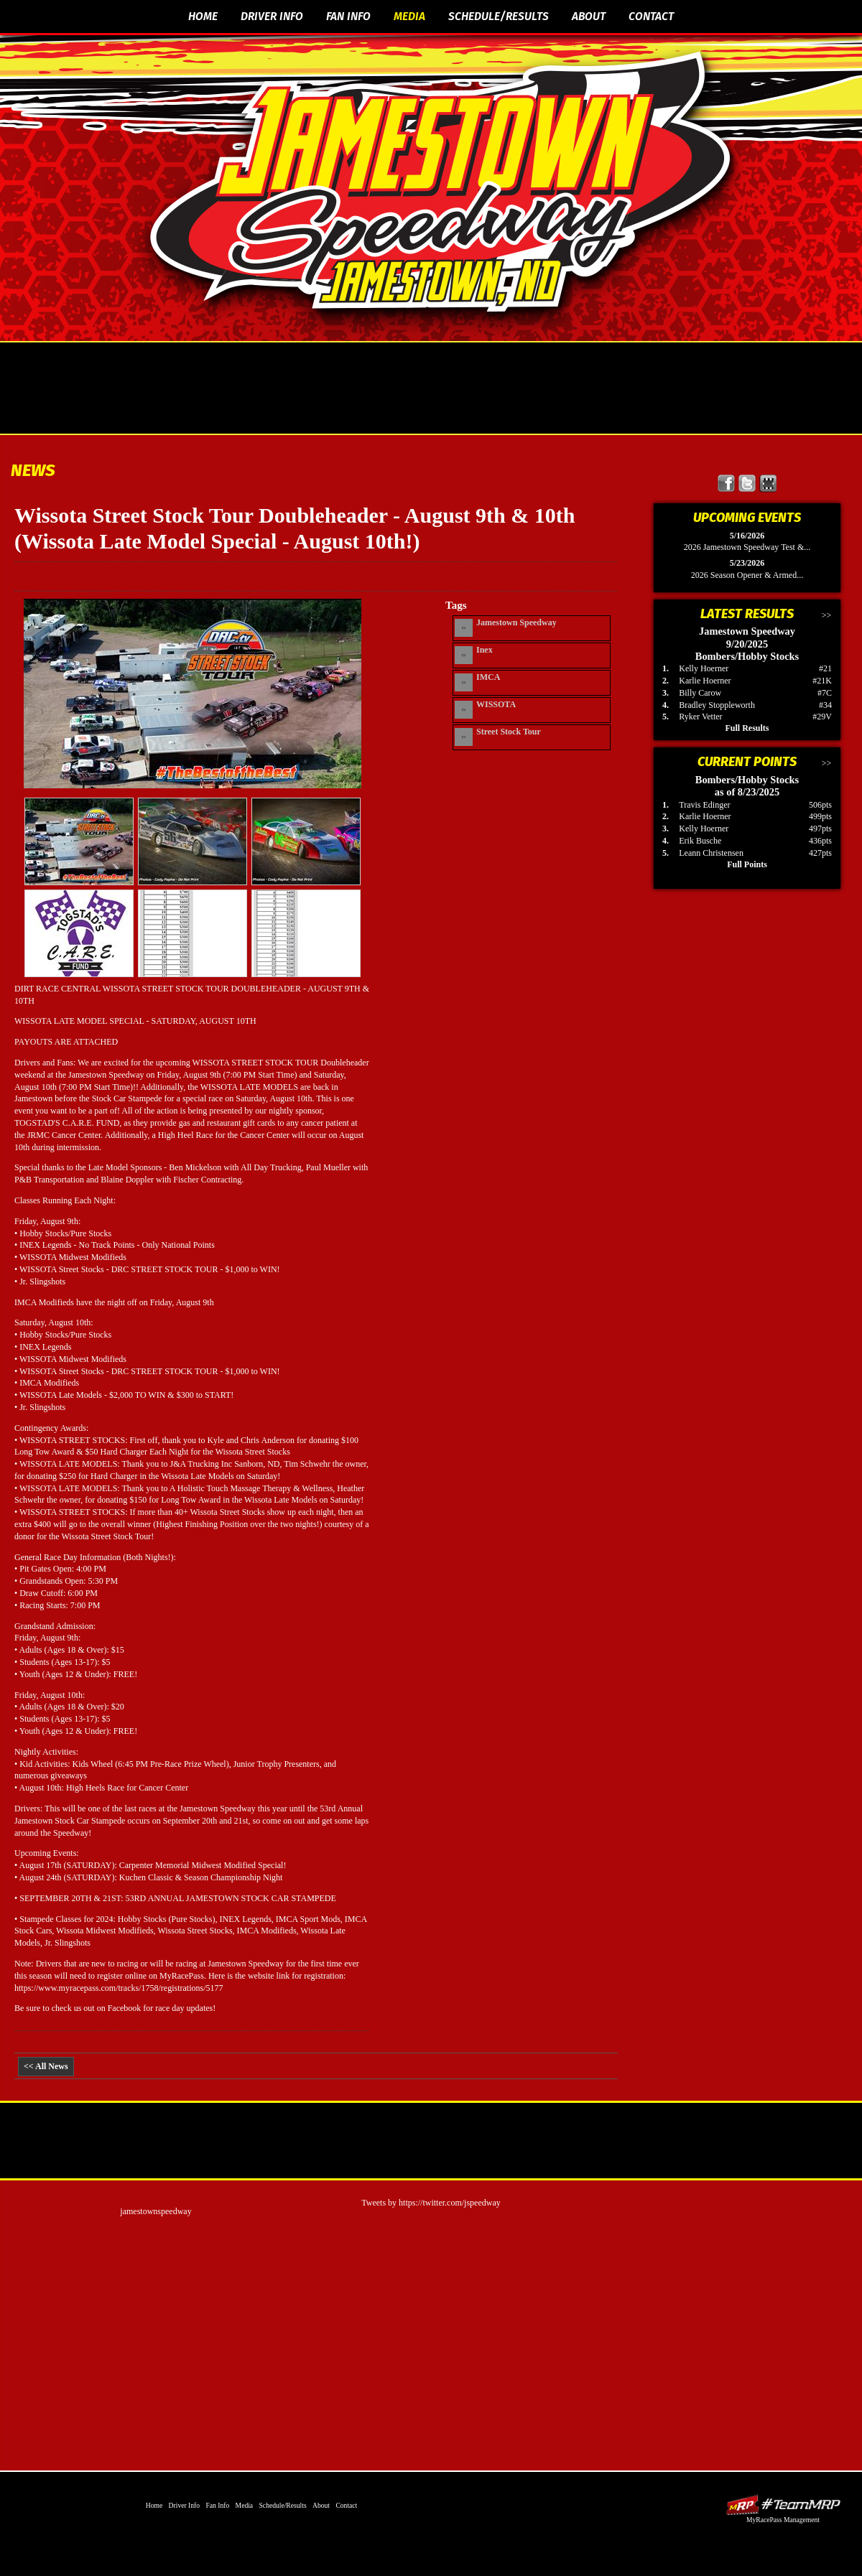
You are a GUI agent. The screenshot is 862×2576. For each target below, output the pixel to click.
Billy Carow (700, 693)
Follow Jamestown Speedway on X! (747, 484)
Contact (651, 16)
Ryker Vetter (700, 716)
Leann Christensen (711, 853)
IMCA (488, 677)
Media (409, 16)
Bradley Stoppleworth (717, 705)
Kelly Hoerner (703, 668)
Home (203, 16)
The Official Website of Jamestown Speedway (440, 183)
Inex (484, 650)
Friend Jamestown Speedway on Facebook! (727, 484)
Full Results (747, 728)
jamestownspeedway (155, 2211)
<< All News (46, 2066)
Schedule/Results (498, 16)
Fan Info (348, 16)
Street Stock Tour (508, 732)
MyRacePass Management (783, 2520)
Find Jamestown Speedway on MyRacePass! (768, 484)
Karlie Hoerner (705, 681)
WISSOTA (496, 704)
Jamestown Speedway (516, 622)
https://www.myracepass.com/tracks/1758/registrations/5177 (118, 1988)
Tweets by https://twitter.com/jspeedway (430, 2203)
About (589, 16)
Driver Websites (783, 2504)
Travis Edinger (704, 805)
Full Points (747, 864)
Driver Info (272, 16)
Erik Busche (700, 841)
